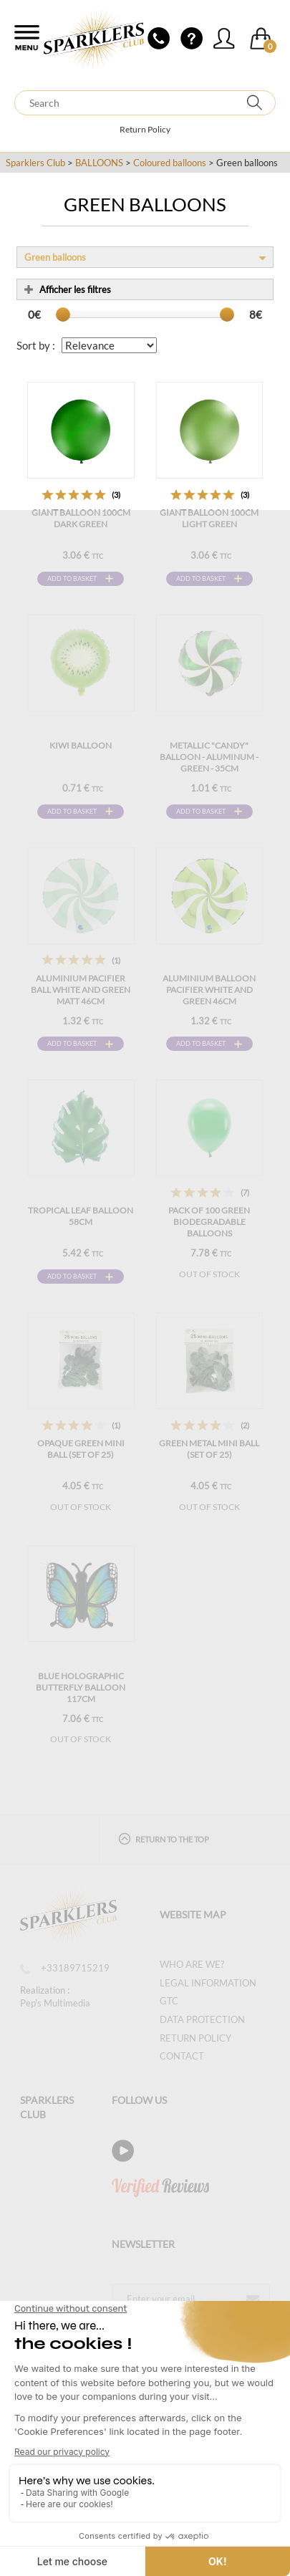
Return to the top (163, 1838)
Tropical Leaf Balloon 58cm (80, 1216)
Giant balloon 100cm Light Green (209, 518)
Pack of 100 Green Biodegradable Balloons (209, 1222)
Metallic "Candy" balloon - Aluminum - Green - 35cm (209, 757)
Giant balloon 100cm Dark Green (81, 518)
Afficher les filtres (67, 289)
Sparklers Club (35, 162)
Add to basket (72, 578)
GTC (169, 2001)
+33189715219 (65, 1968)
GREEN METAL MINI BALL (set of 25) (209, 1449)
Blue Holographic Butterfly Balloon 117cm (80, 1687)
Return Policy (145, 129)
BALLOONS (99, 162)
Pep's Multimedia (55, 2003)
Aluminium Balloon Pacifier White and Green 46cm (209, 989)
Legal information (208, 1983)
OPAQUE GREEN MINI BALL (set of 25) (81, 1449)
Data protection (202, 2019)
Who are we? (192, 1964)
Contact (182, 2056)
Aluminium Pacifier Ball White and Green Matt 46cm (80, 989)
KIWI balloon (80, 745)
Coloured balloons (169, 162)
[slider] (63, 314)
